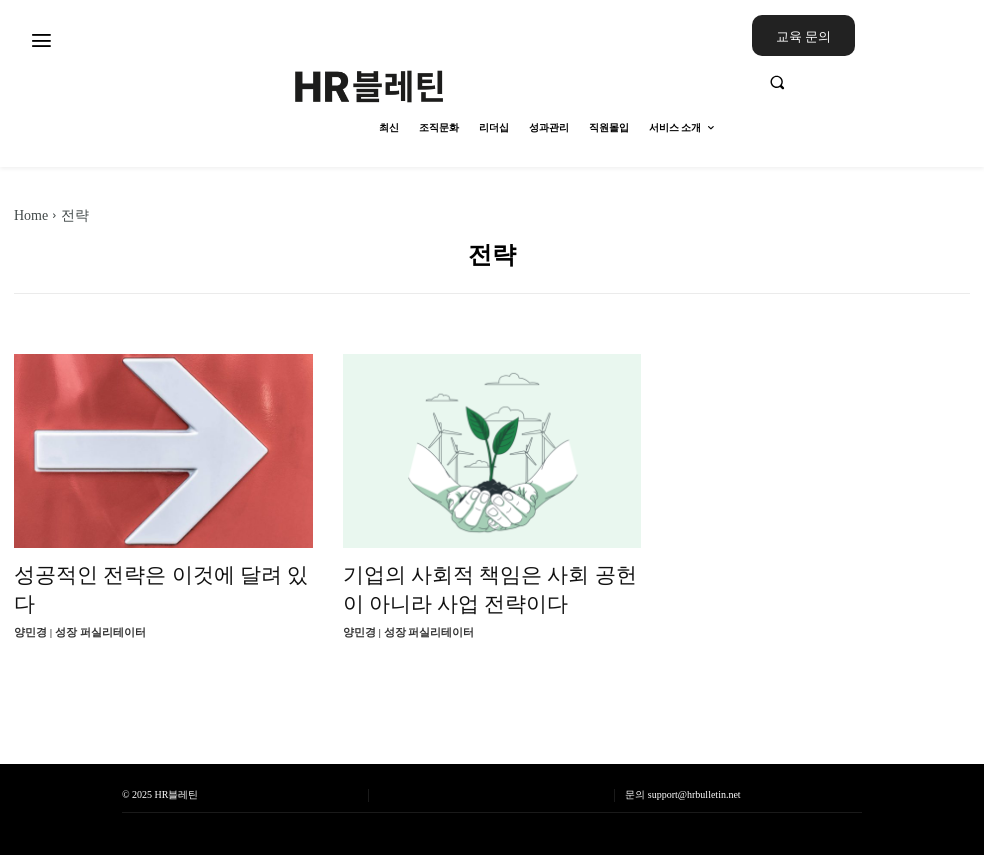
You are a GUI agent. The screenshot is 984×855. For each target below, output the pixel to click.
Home (31, 215)
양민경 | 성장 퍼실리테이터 (80, 632)
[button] (861, 82)
